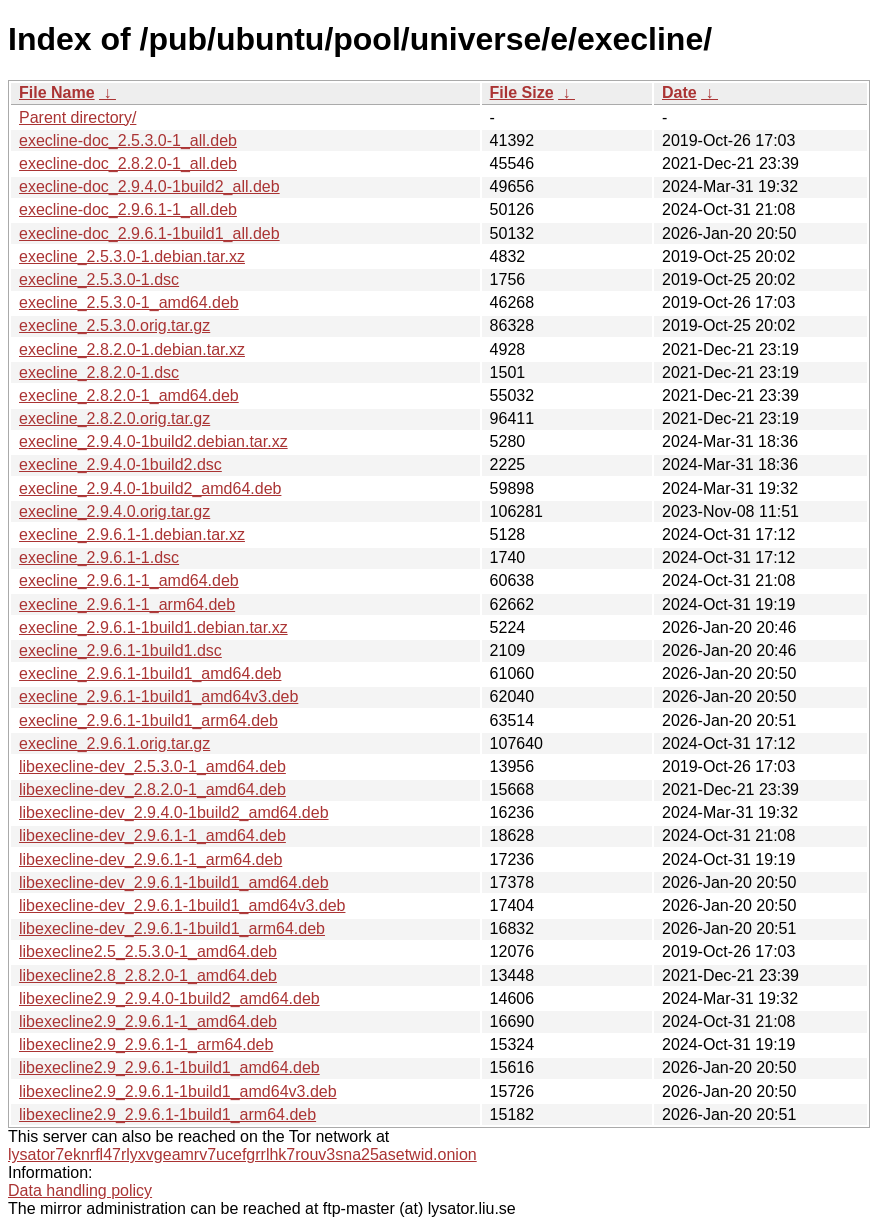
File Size (522, 92)
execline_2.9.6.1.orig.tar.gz (114, 743)
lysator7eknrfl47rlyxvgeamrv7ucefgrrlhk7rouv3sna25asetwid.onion (242, 1154)
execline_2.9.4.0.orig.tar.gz (114, 511)
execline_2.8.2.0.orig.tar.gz (114, 418)
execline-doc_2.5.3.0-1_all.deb (128, 140)
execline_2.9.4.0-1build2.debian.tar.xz (153, 441)
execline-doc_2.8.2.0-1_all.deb (128, 163)
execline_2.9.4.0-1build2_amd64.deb (150, 488)
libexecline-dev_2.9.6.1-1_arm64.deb (150, 859)
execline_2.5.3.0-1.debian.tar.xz (132, 256)
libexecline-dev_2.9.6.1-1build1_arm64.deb (172, 928)
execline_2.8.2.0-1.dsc (99, 372)
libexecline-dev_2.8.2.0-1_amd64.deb (152, 789)
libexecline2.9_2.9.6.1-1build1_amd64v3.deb (178, 1091)
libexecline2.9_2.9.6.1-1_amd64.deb (148, 1021)
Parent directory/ (77, 117)
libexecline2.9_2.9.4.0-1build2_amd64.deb (169, 998)
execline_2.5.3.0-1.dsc (99, 279)
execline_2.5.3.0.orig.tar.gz (114, 325)
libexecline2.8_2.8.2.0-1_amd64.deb (148, 975)
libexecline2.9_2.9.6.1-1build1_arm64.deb (167, 1114)
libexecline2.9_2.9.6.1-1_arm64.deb (146, 1044)
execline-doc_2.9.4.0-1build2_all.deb (149, 186)
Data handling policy (80, 1190)
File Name (57, 92)
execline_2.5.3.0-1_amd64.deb (129, 302)
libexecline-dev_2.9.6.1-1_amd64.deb (152, 835)
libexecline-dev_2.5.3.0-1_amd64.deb (152, 766)
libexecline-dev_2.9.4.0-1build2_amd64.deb (174, 812)
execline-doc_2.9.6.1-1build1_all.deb (149, 233)
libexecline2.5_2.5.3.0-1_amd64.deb (148, 951)
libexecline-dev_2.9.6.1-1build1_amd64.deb (174, 882)
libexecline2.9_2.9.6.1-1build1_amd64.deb (169, 1067)
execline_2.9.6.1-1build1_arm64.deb (148, 720)
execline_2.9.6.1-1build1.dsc (120, 650)
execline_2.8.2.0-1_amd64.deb (129, 395)
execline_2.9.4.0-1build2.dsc (120, 464)
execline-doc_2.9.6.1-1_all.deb (128, 209)
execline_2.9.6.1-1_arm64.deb (127, 604)
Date (679, 92)
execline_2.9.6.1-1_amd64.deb (129, 580)
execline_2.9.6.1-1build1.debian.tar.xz (153, 627)
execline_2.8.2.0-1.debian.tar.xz (132, 349)
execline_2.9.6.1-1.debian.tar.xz (132, 534)
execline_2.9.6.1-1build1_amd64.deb (150, 673)
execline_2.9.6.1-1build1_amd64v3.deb (158, 696)
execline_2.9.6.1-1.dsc (99, 557)
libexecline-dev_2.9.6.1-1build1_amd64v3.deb (182, 905)
